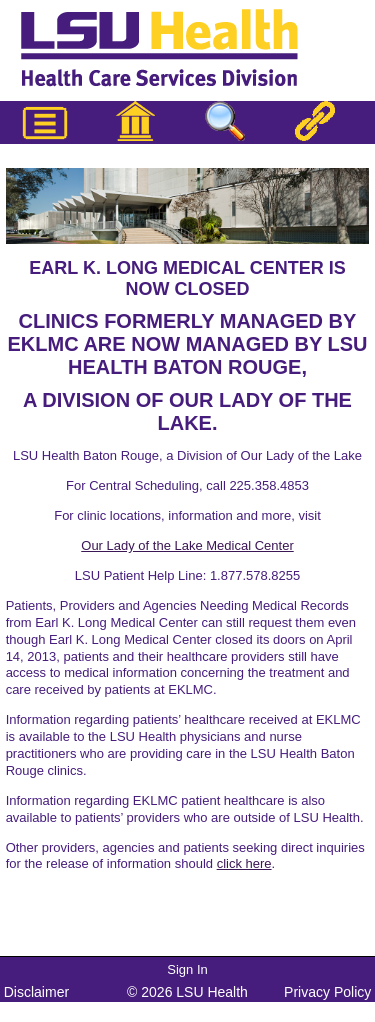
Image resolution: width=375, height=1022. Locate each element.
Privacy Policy (327, 992)
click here (244, 863)
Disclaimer (36, 992)
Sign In (187, 969)
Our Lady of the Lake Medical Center (187, 545)
